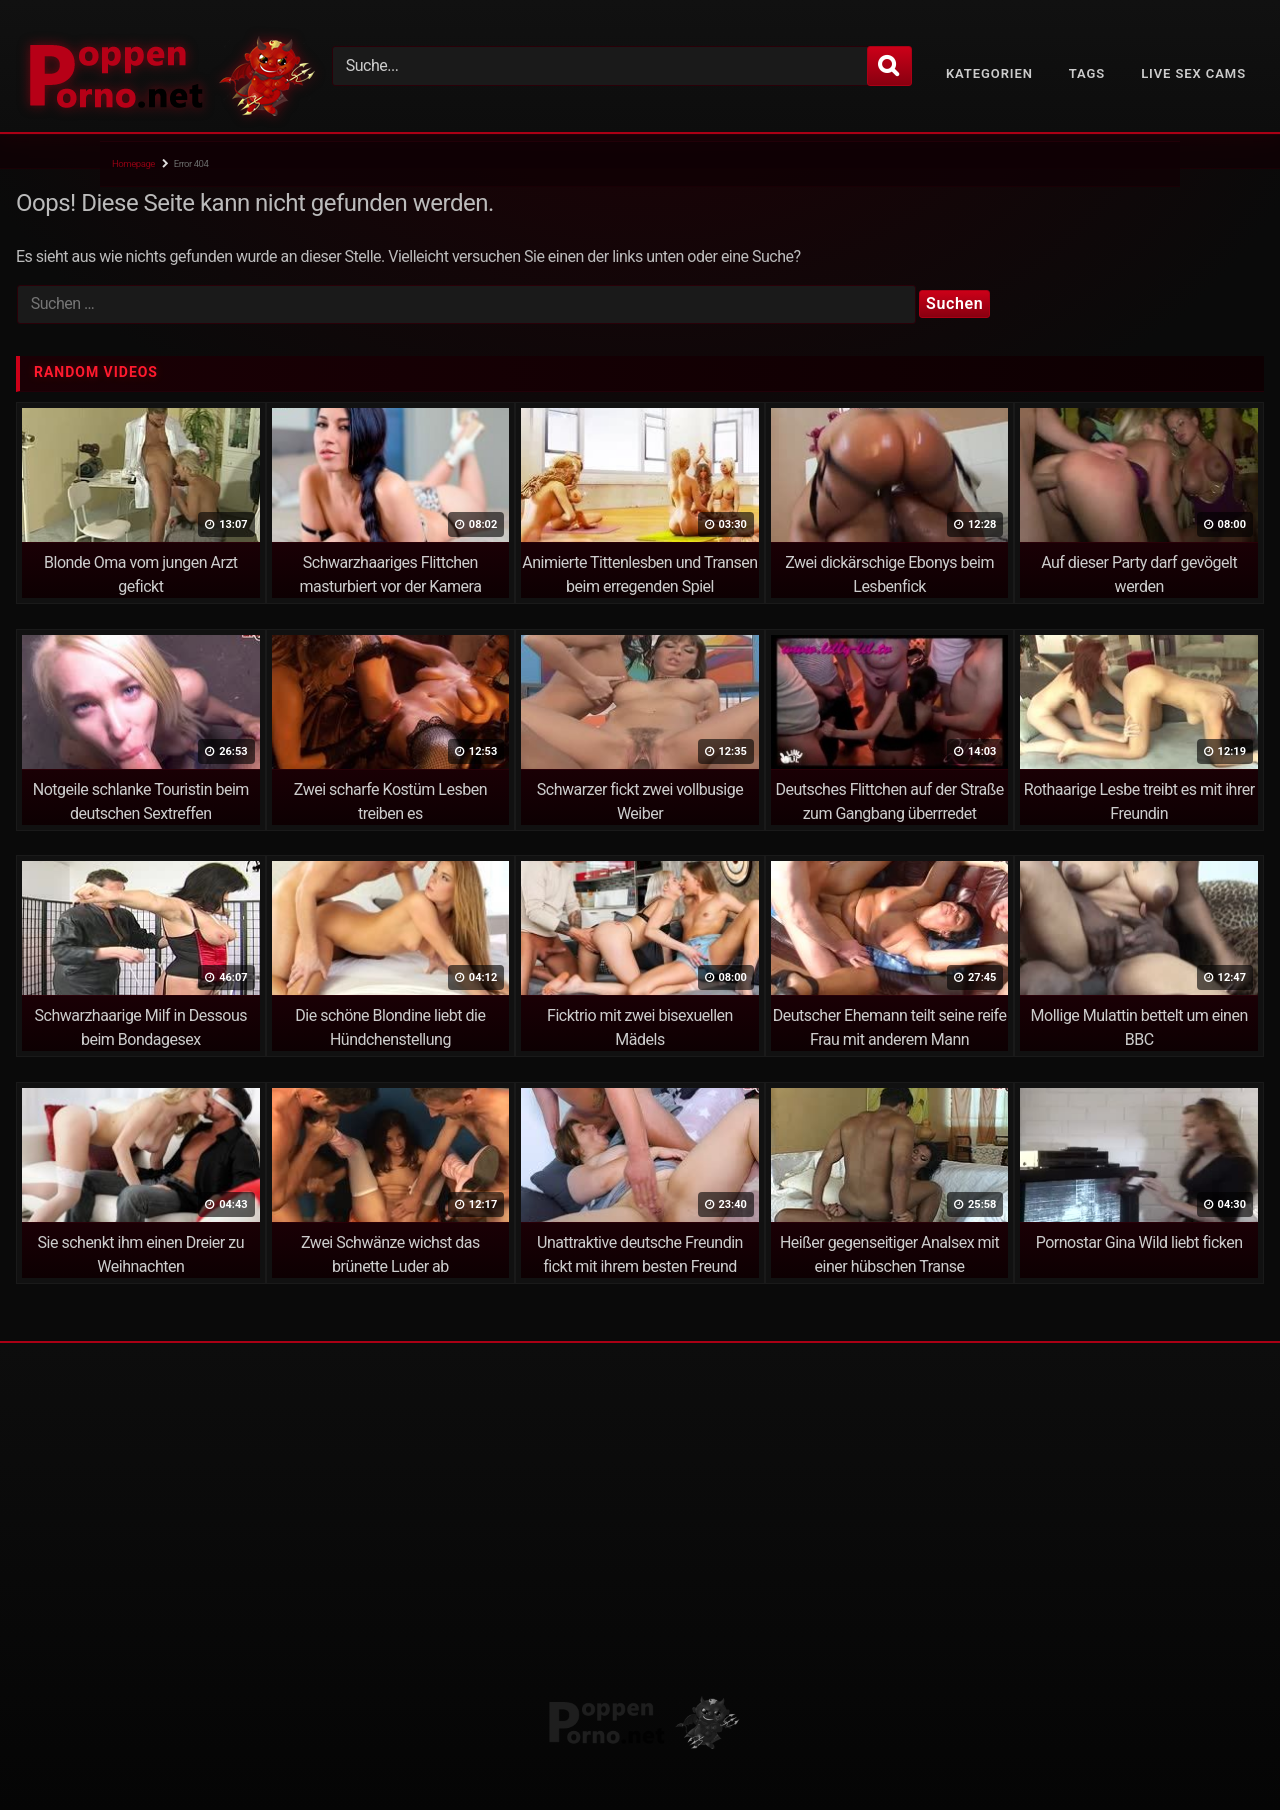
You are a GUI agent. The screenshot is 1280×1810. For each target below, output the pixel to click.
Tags (1087, 73)
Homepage (133, 163)
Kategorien (989, 73)
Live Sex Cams (1193, 73)
